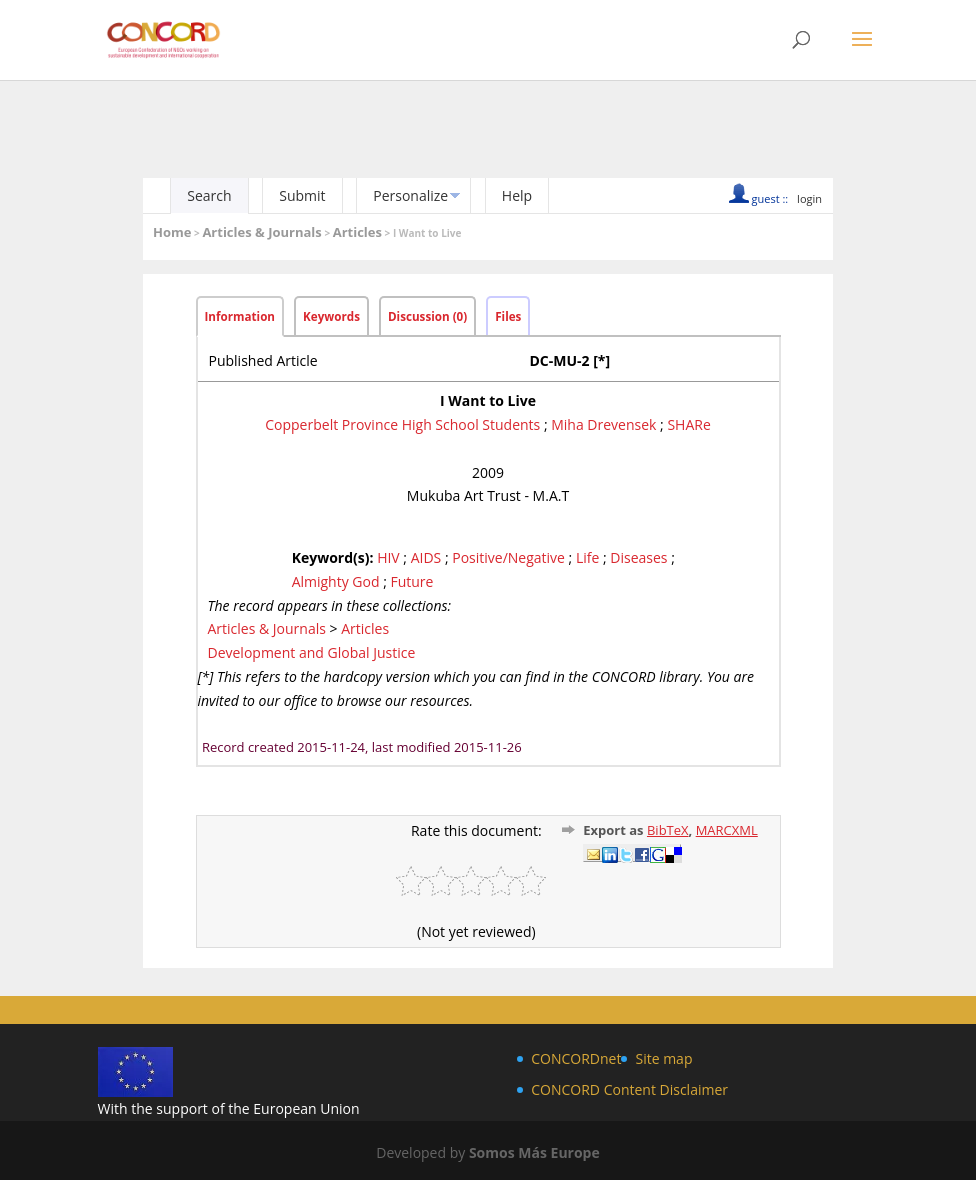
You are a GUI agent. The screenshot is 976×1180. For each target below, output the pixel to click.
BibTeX (668, 830)
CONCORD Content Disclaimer (629, 1089)
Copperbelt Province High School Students (402, 424)
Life (587, 557)
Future (411, 581)
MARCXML (727, 830)
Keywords (331, 316)
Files (508, 316)
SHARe (688, 424)
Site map (663, 1058)
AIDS (426, 557)
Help (517, 195)
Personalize (410, 195)
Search (209, 195)
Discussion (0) (427, 316)
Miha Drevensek (603, 424)
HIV (388, 557)
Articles (357, 232)
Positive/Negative (508, 557)
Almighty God (336, 581)
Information (240, 316)
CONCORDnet (576, 1058)
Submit (302, 195)
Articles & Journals (261, 232)
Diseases (638, 557)
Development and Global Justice (312, 652)
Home (172, 232)
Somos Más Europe (534, 1152)
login (809, 198)
